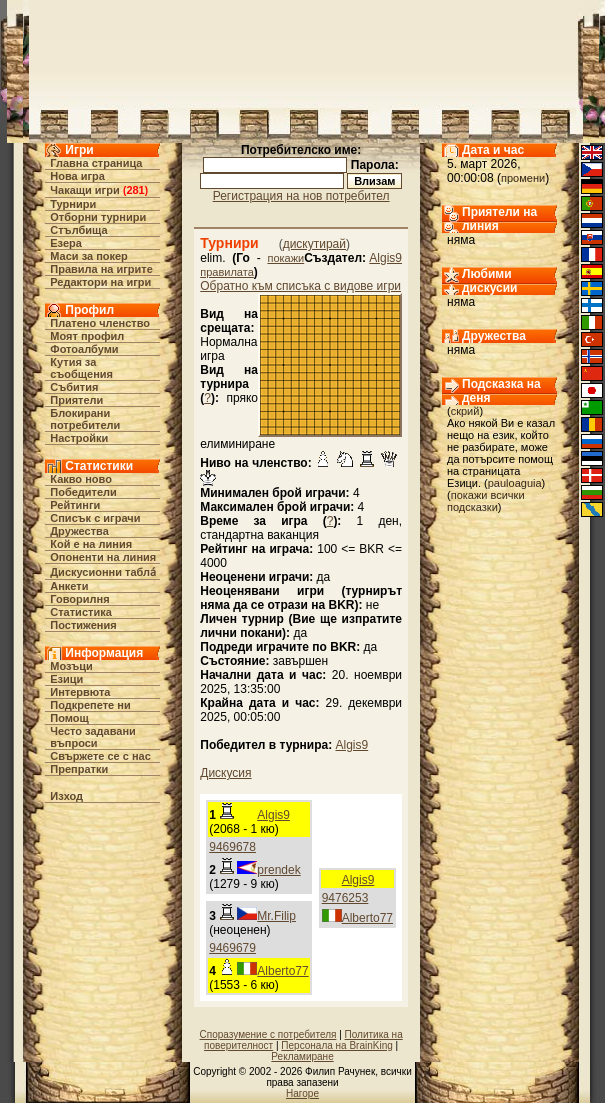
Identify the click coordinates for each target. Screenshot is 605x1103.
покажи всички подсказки (486, 501)
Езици (66, 679)
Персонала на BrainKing (336, 1045)
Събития (74, 387)
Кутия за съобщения (81, 368)
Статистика (81, 612)
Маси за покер (89, 256)
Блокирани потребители (85, 419)
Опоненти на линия (103, 557)
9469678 (232, 847)
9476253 (345, 898)
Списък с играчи (95, 518)
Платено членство (100, 323)
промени (523, 178)
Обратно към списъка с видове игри (300, 286)
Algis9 (385, 258)
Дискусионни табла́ (103, 572)
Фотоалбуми (84, 349)
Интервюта (80, 692)
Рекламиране (302, 1056)
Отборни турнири (98, 217)
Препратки (79, 769)
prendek (278, 870)
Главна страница (96, 163)
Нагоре (302, 1093)
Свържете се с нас (100, 756)
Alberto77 (367, 918)
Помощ (69, 718)
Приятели (76, 400)
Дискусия (225, 773)
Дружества (79, 531)
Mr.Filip (276, 916)
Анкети (69, 586)
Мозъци (71, 666)
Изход (66, 796)
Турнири (73, 204)
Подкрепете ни (90, 705)
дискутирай (314, 244)
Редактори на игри (100, 282)
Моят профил (87, 336)
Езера (66, 243)
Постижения (83, 625)
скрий (465, 411)
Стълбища (78, 230)
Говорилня (79, 599)
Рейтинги (75, 505)
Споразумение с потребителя (268, 1034)
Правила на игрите (101, 269)
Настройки (79, 438)
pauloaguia (515, 483)
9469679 (232, 948)
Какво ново (81, 479)
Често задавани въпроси (93, 737)
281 (135, 190)
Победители (83, 492)
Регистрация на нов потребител (301, 196)
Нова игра (77, 176)
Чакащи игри (84, 190)
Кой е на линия (91, 544)
